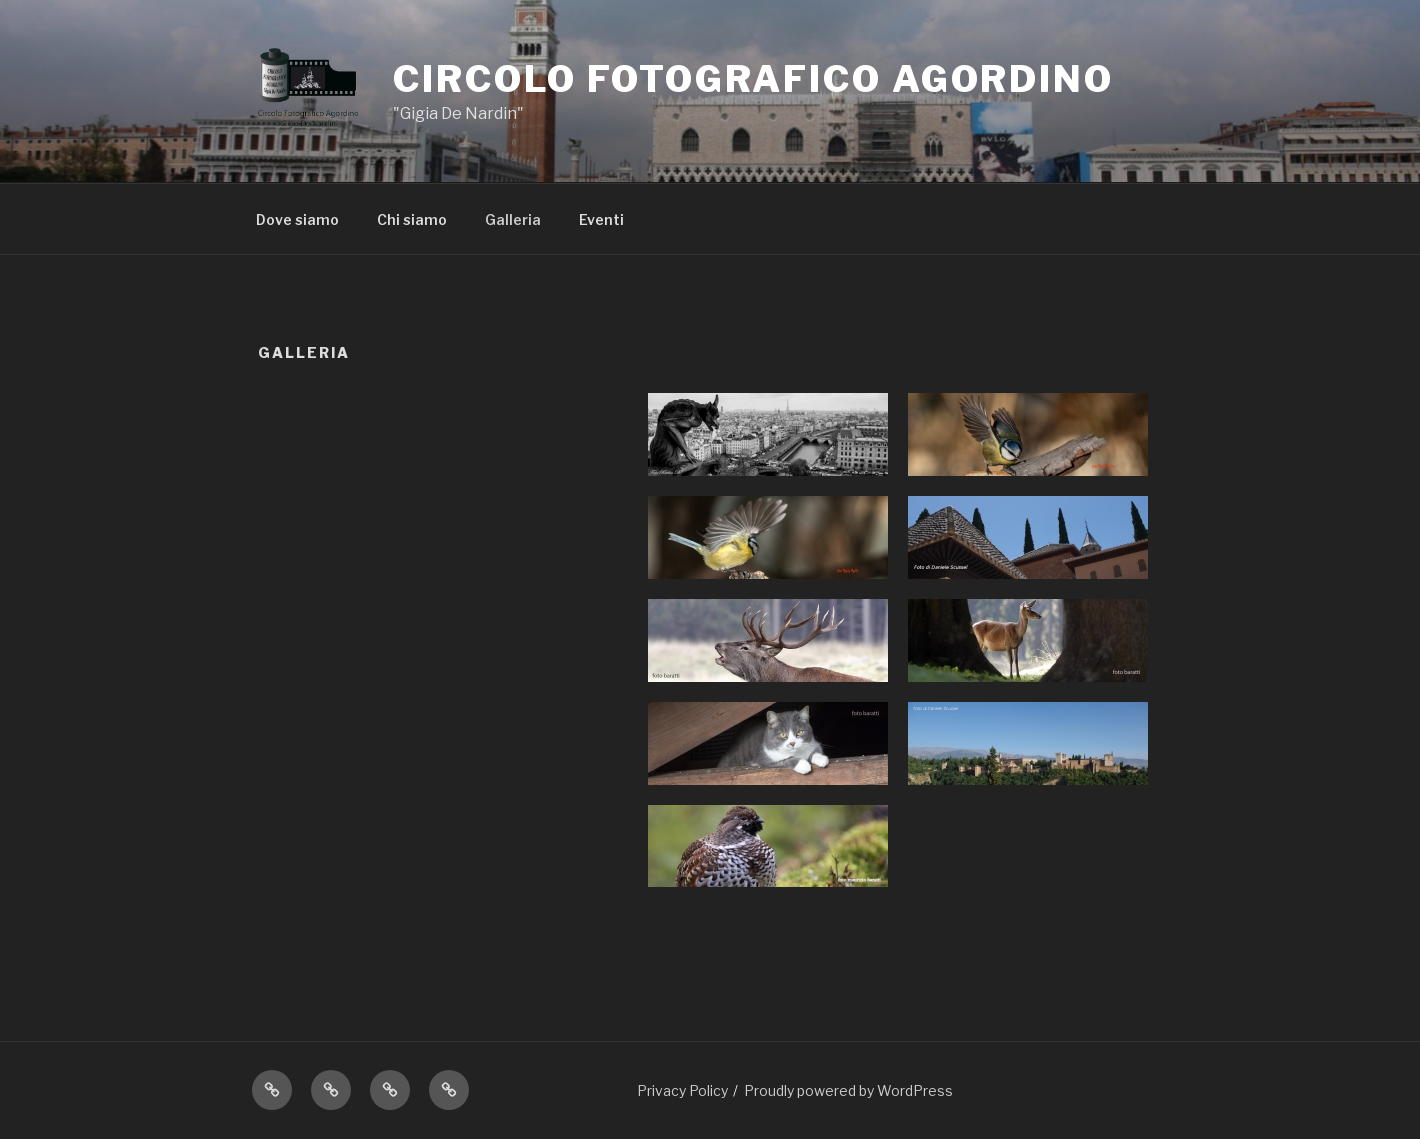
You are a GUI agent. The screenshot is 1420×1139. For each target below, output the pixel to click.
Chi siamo (412, 219)
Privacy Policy (682, 1090)
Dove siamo (297, 219)
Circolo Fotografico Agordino (753, 79)
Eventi (601, 219)
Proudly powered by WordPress (848, 1090)
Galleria (513, 219)
